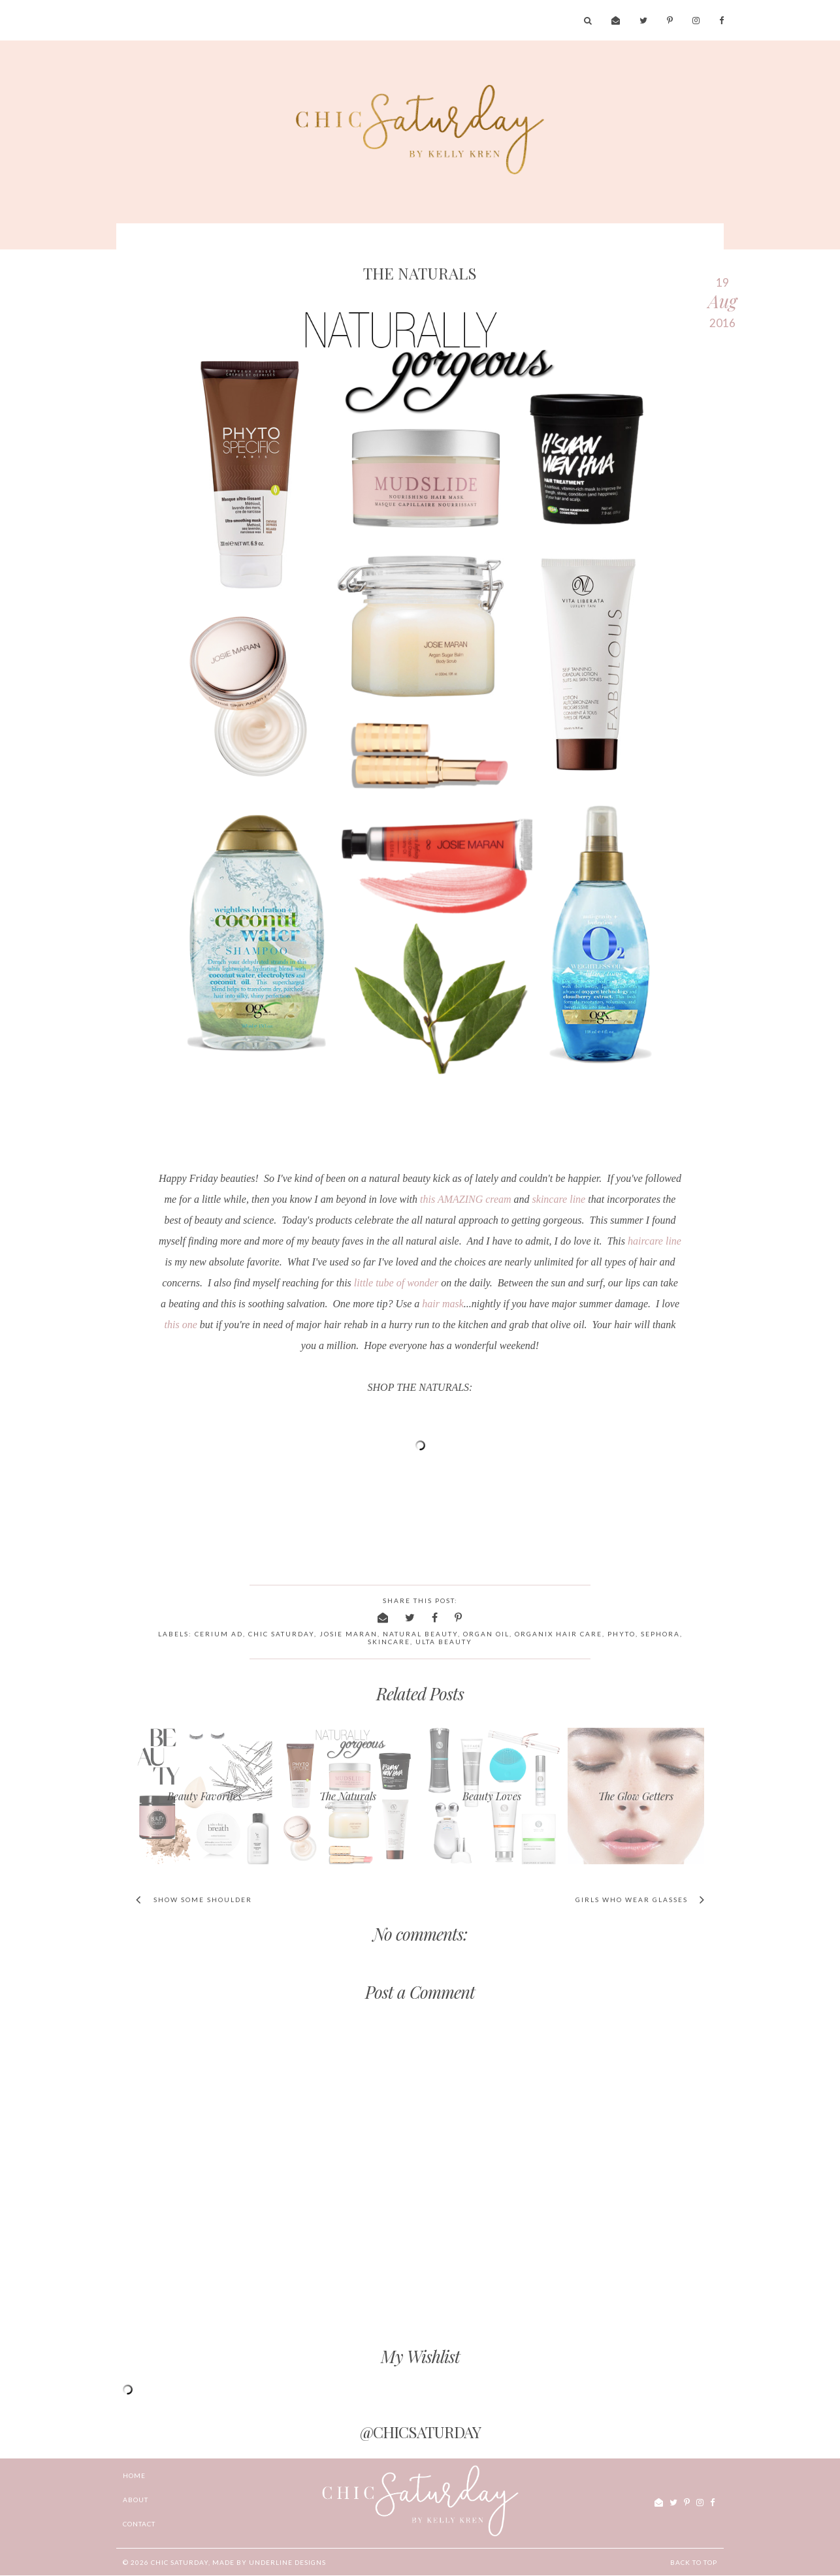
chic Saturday (179, 2562)
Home (134, 2475)
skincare (389, 1642)
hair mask (443, 1303)
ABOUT (135, 2500)
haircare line (654, 1241)
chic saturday (281, 1634)
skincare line (559, 1199)
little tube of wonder (396, 1282)
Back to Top (693, 2562)
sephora (660, 1634)
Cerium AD (219, 1634)
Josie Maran (348, 1634)
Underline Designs (287, 2562)
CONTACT (139, 2524)
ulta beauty (443, 1642)
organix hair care (558, 1634)
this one (181, 1324)
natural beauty (420, 1634)
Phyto (621, 1634)
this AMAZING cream (465, 1199)
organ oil (486, 1634)
